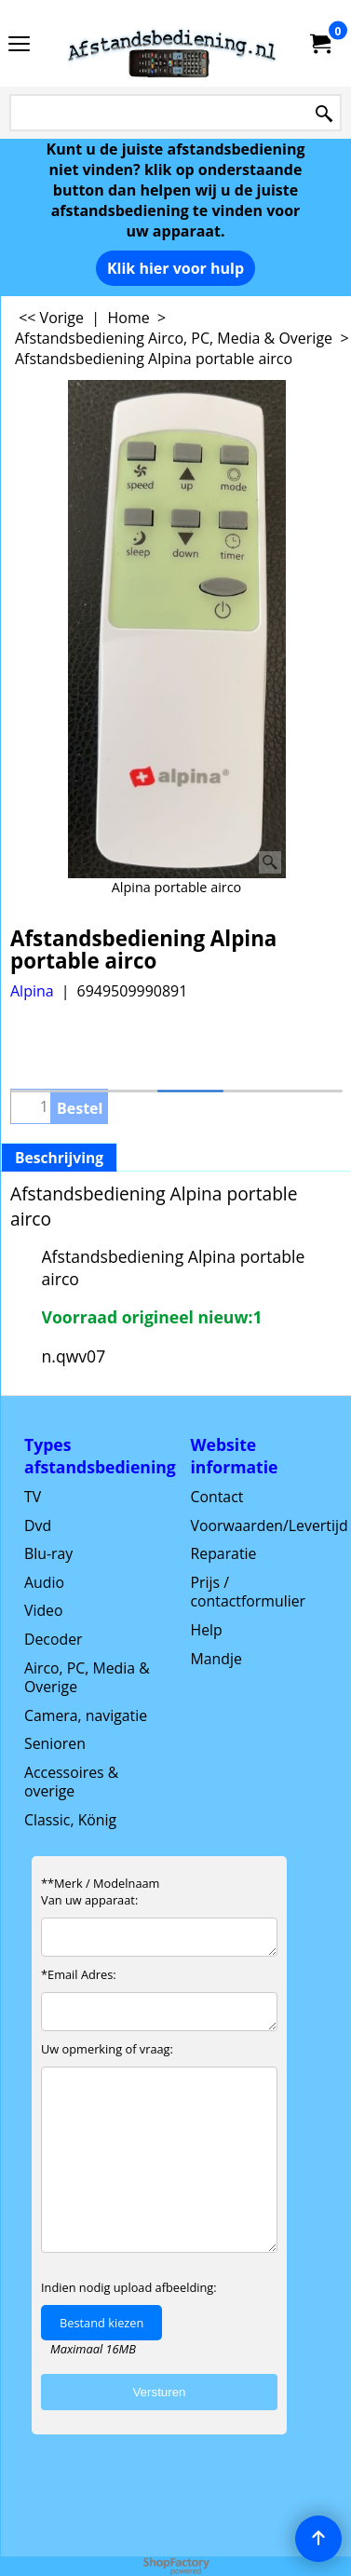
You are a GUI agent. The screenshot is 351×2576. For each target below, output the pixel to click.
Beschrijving (59, 1157)
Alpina (32, 991)
